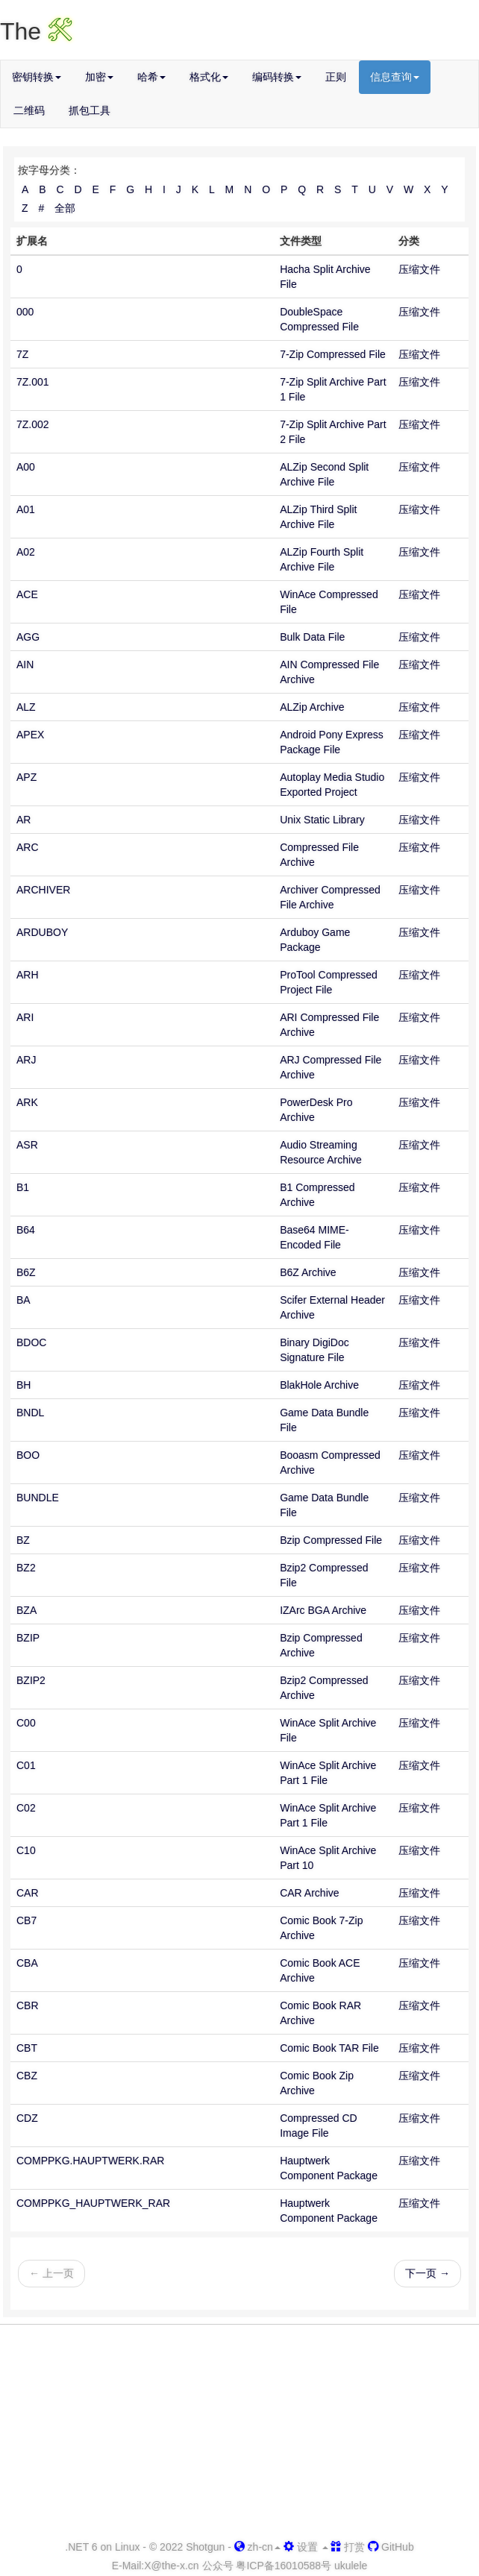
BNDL (30, 1413)
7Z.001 (32, 382)
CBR (27, 2005)
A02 (25, 552)
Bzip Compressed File (331, 1540)
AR (23, 820)
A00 (25, 467)
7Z (22, 354)
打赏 (348, 2547)
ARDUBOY (42, 932)
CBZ (26, 2076)
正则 (335, 77)
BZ (23, 1540)
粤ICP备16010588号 (283, 2566)
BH (23, 1385)
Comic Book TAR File (329, 2048)
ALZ (26, 707)
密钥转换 (36, 77)
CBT (26, 2048)
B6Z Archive (308, 1272)
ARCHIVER (43, 890)
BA (23, 1300)
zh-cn (257, 2547)
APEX (30, 735)
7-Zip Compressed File (333, 354)
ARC (27, 847)
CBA (27, 1963)
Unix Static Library (322, 820)
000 (25, 312)
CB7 (26, 1920)
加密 (99, 77)
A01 (25, 509)
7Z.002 (32, 424)
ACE (27, 594)
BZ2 (26, 1568)
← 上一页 (51, 2273)
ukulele (350, 2566)
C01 (26, 1765)
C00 (26, 1723)
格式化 (209, 77)
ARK (27, 1102)
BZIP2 (31, 1680)
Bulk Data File (312, 637)
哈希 (151, 77)
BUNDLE (37, 1498)
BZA (26, 1610)
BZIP (28, 1638)
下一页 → (427, 2273)
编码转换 (276, 77)
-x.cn (171, 2566)
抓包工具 (89, 110)
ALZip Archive (312, 707)
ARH (27, 975)
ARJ (26, 1060)
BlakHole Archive (319, 1385)
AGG (28, 637)
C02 (26, 1808)
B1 (22, 1187)
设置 (306, 2547)
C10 (26, 1850)
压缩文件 (419, 269)
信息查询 (394, 77)
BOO (28, 1455)
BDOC (31, 1342)
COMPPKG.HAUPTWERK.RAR (90, 2161)
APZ (26, 777)
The (36, 31)
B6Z (26, 1272)
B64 (25, 1230)
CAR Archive (309, 1893)
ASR (27, 1145)
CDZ (27, 2118)
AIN (25, 664)
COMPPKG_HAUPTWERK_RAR (93, 2203)
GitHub (390, 2547)
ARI (25, 1017)
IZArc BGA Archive (323, 1610)
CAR (27, 1893)
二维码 (29, 110)
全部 (64, 208)
